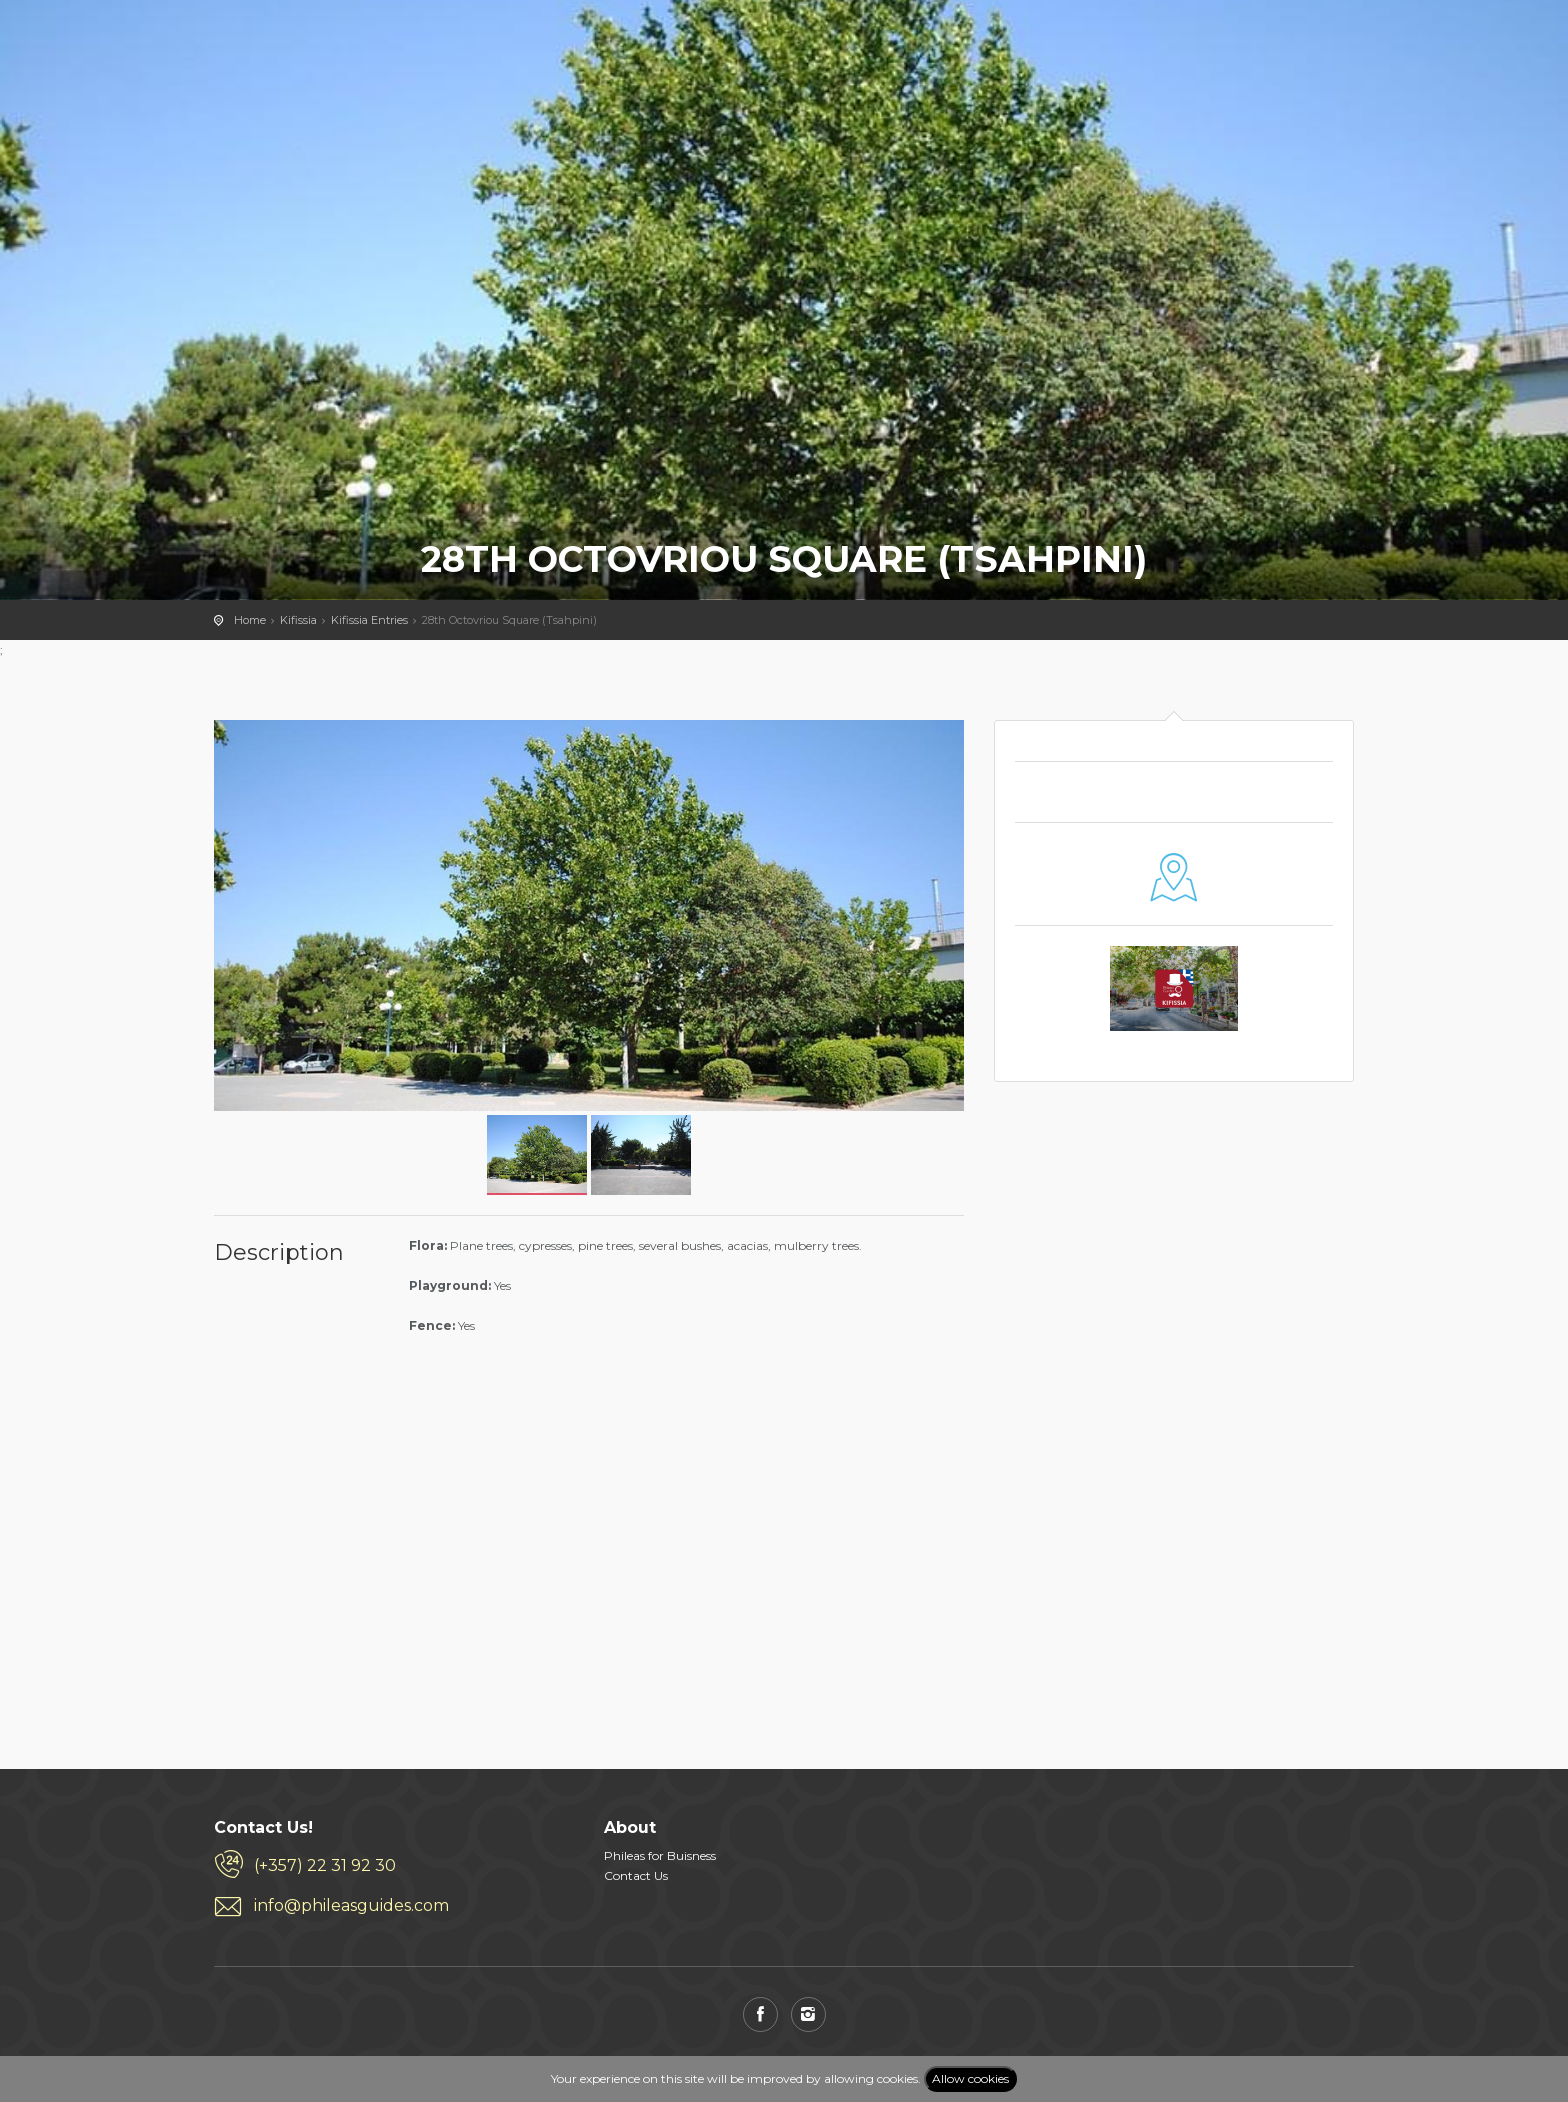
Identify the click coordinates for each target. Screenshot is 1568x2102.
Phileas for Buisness (660, 1855)
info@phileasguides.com (351, 1905)
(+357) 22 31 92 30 (325, 1865)
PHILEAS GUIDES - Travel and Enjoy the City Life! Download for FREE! (265, 45)
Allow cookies (970, 2078)
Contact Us (636, 1875)
